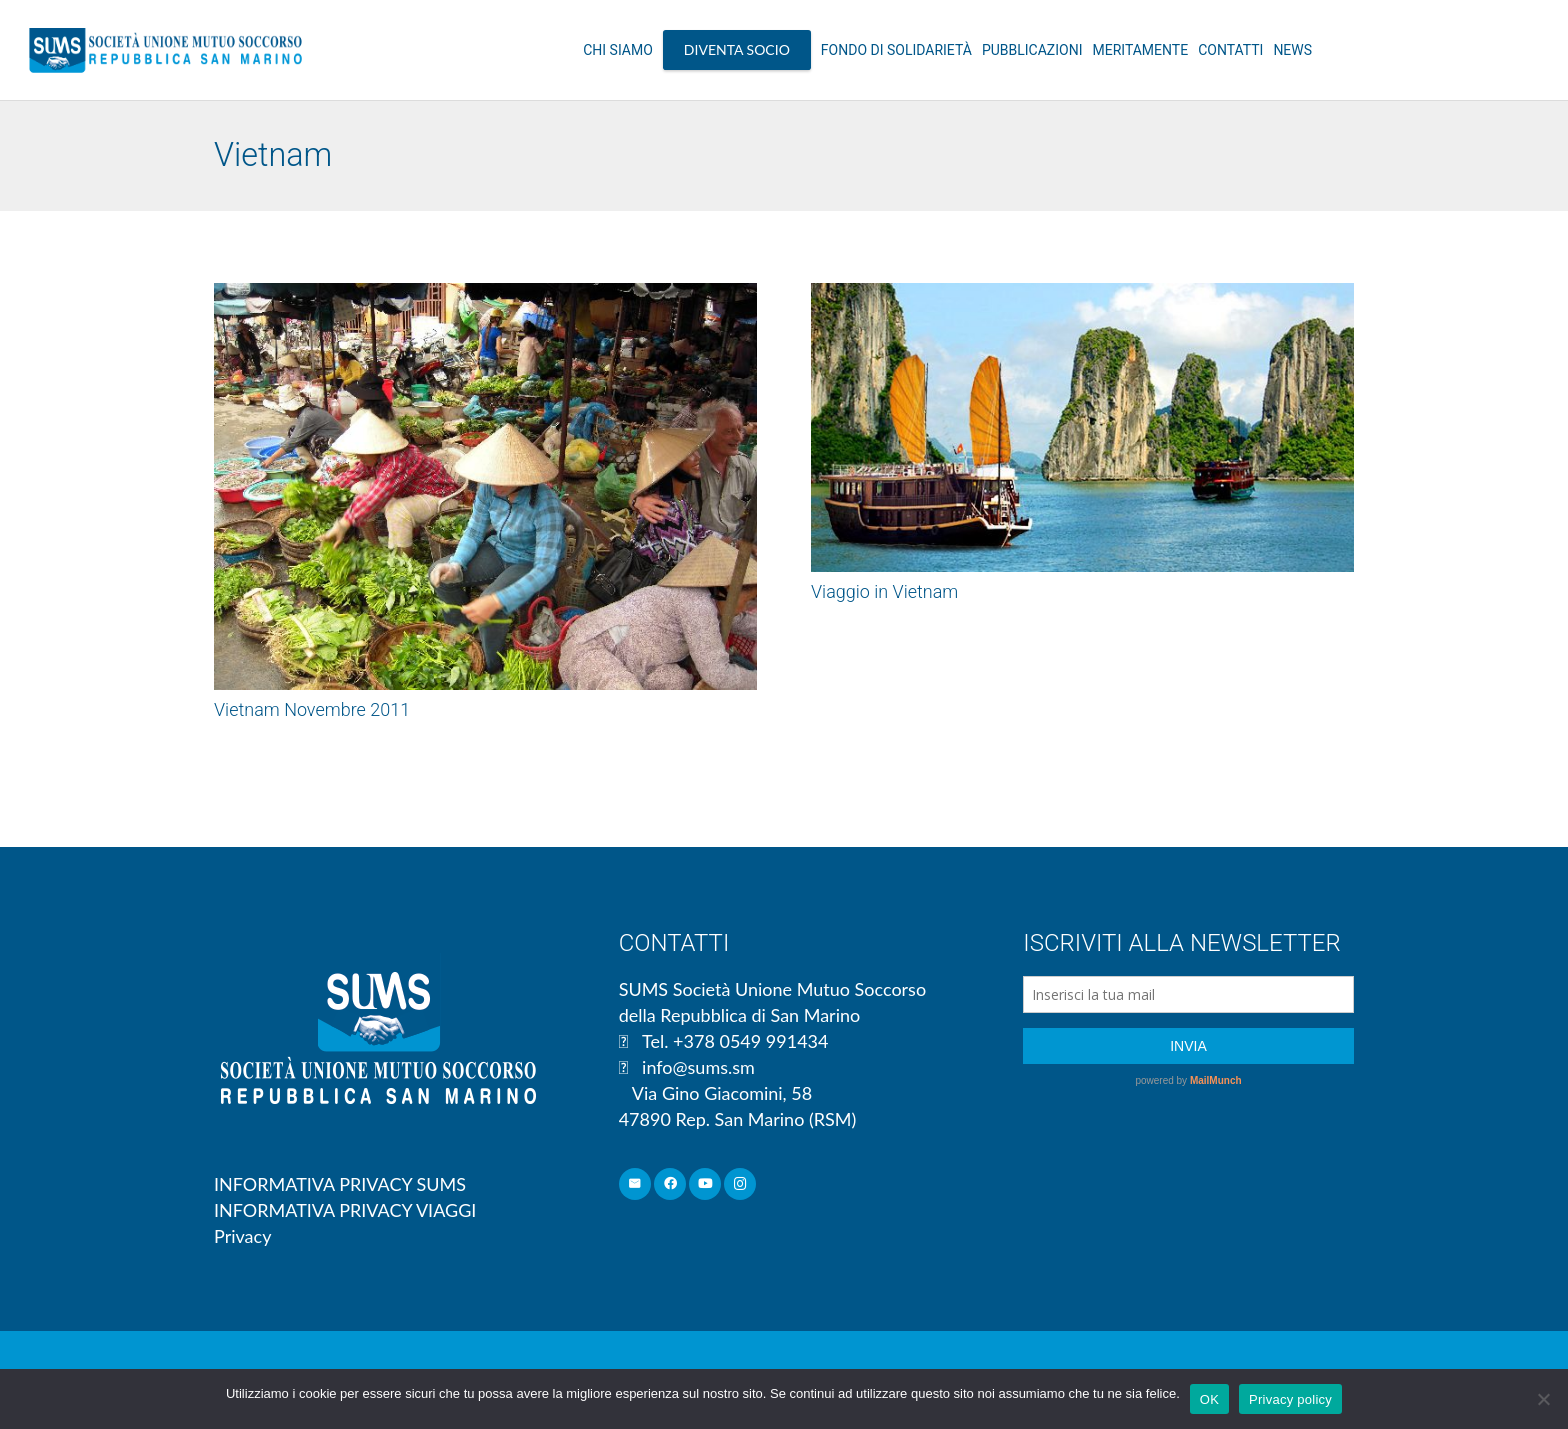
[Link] (165, 50)
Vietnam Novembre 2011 (312, 709)
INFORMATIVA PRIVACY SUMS (340, 1184)
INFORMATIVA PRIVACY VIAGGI (345, 1210)
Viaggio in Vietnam (884, 591)
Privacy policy (1290, 1399)
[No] (1543, 1399)
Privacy (242, 1236)
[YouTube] (705, 1184)
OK (1209, 1399)
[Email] (635, 1184)
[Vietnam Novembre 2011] (485, 486)
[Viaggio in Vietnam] (1082, 428)
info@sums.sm (698, 1067)
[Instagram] (740, 1184)
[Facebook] (670, 1184)
